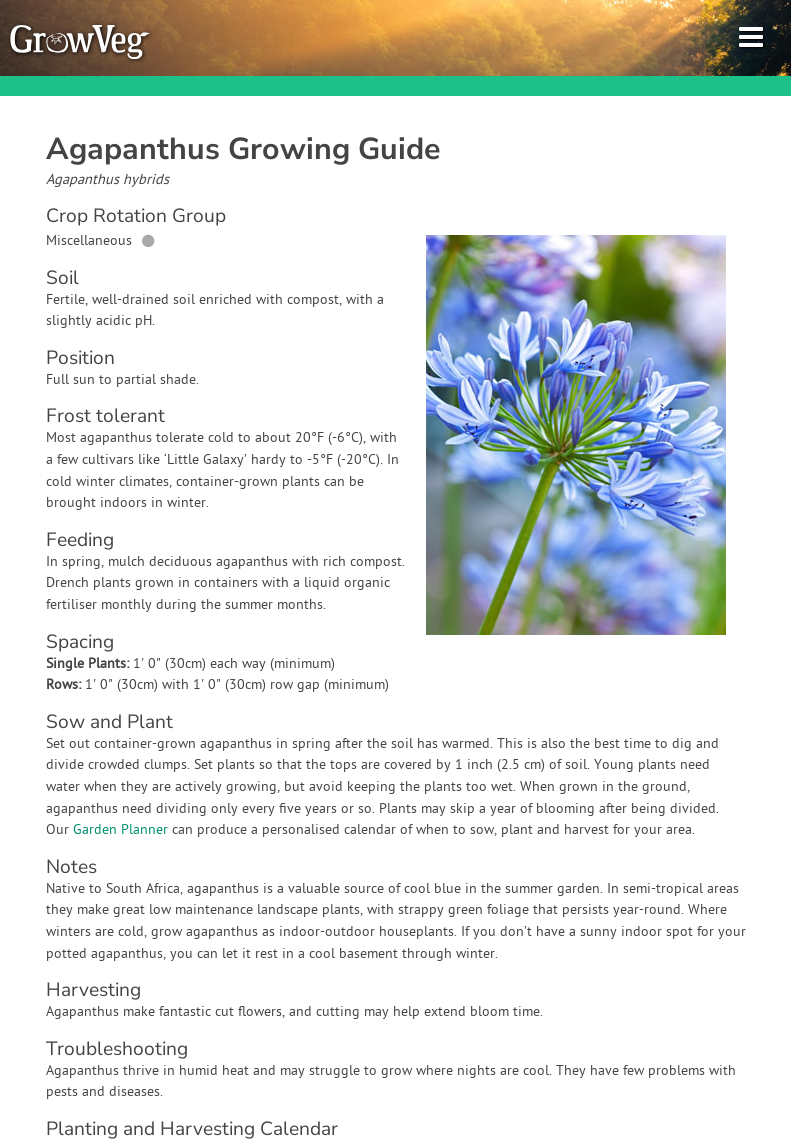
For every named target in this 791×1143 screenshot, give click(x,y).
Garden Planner (120, 830)
